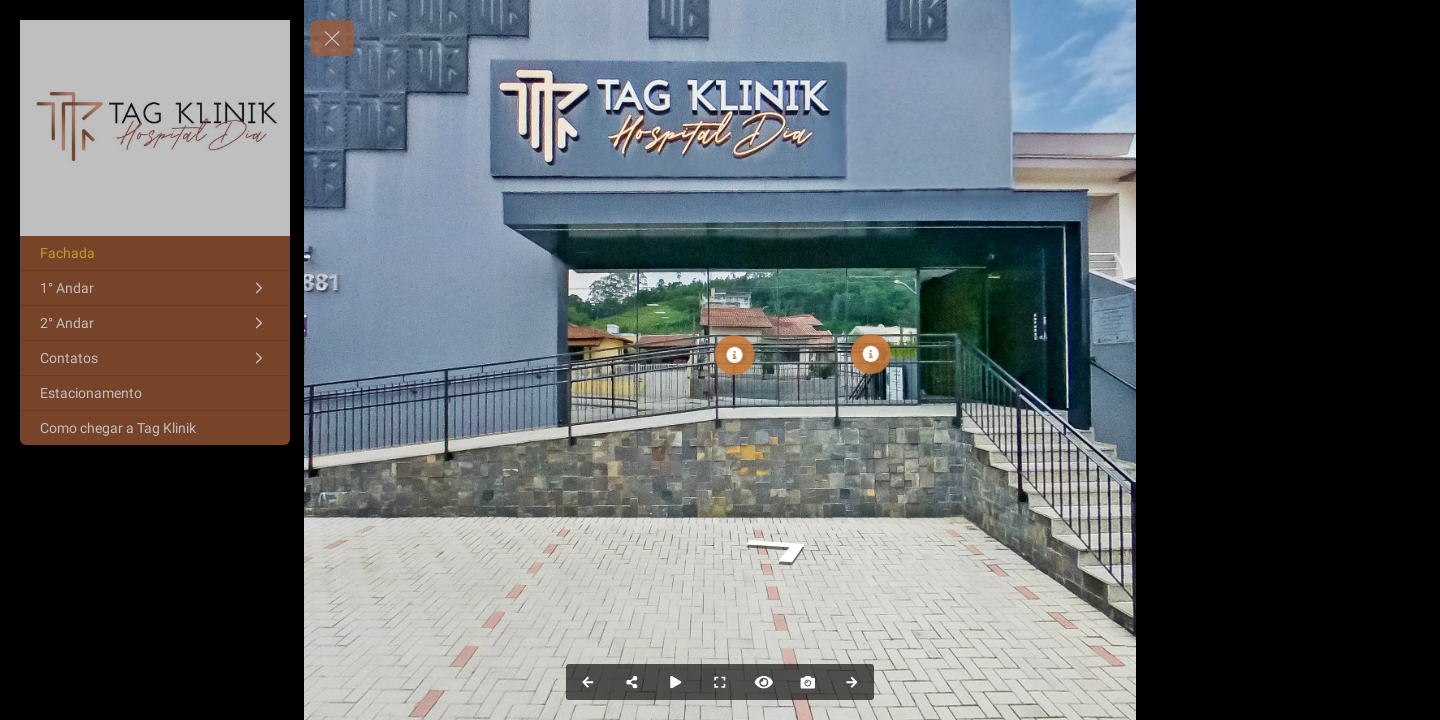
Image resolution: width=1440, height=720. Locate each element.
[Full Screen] (720, 682)
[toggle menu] (332, 38)
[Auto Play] (676, 682)
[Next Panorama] (852, 682)
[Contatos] (155, 358)
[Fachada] (155, 253)
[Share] (632, 682)
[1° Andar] (155, 288)
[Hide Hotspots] (764, 682)
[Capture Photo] (808, 682)
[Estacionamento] (155, 393)
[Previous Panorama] (588, 682)
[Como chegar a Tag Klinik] (155, 428)
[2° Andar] (155, 323)
